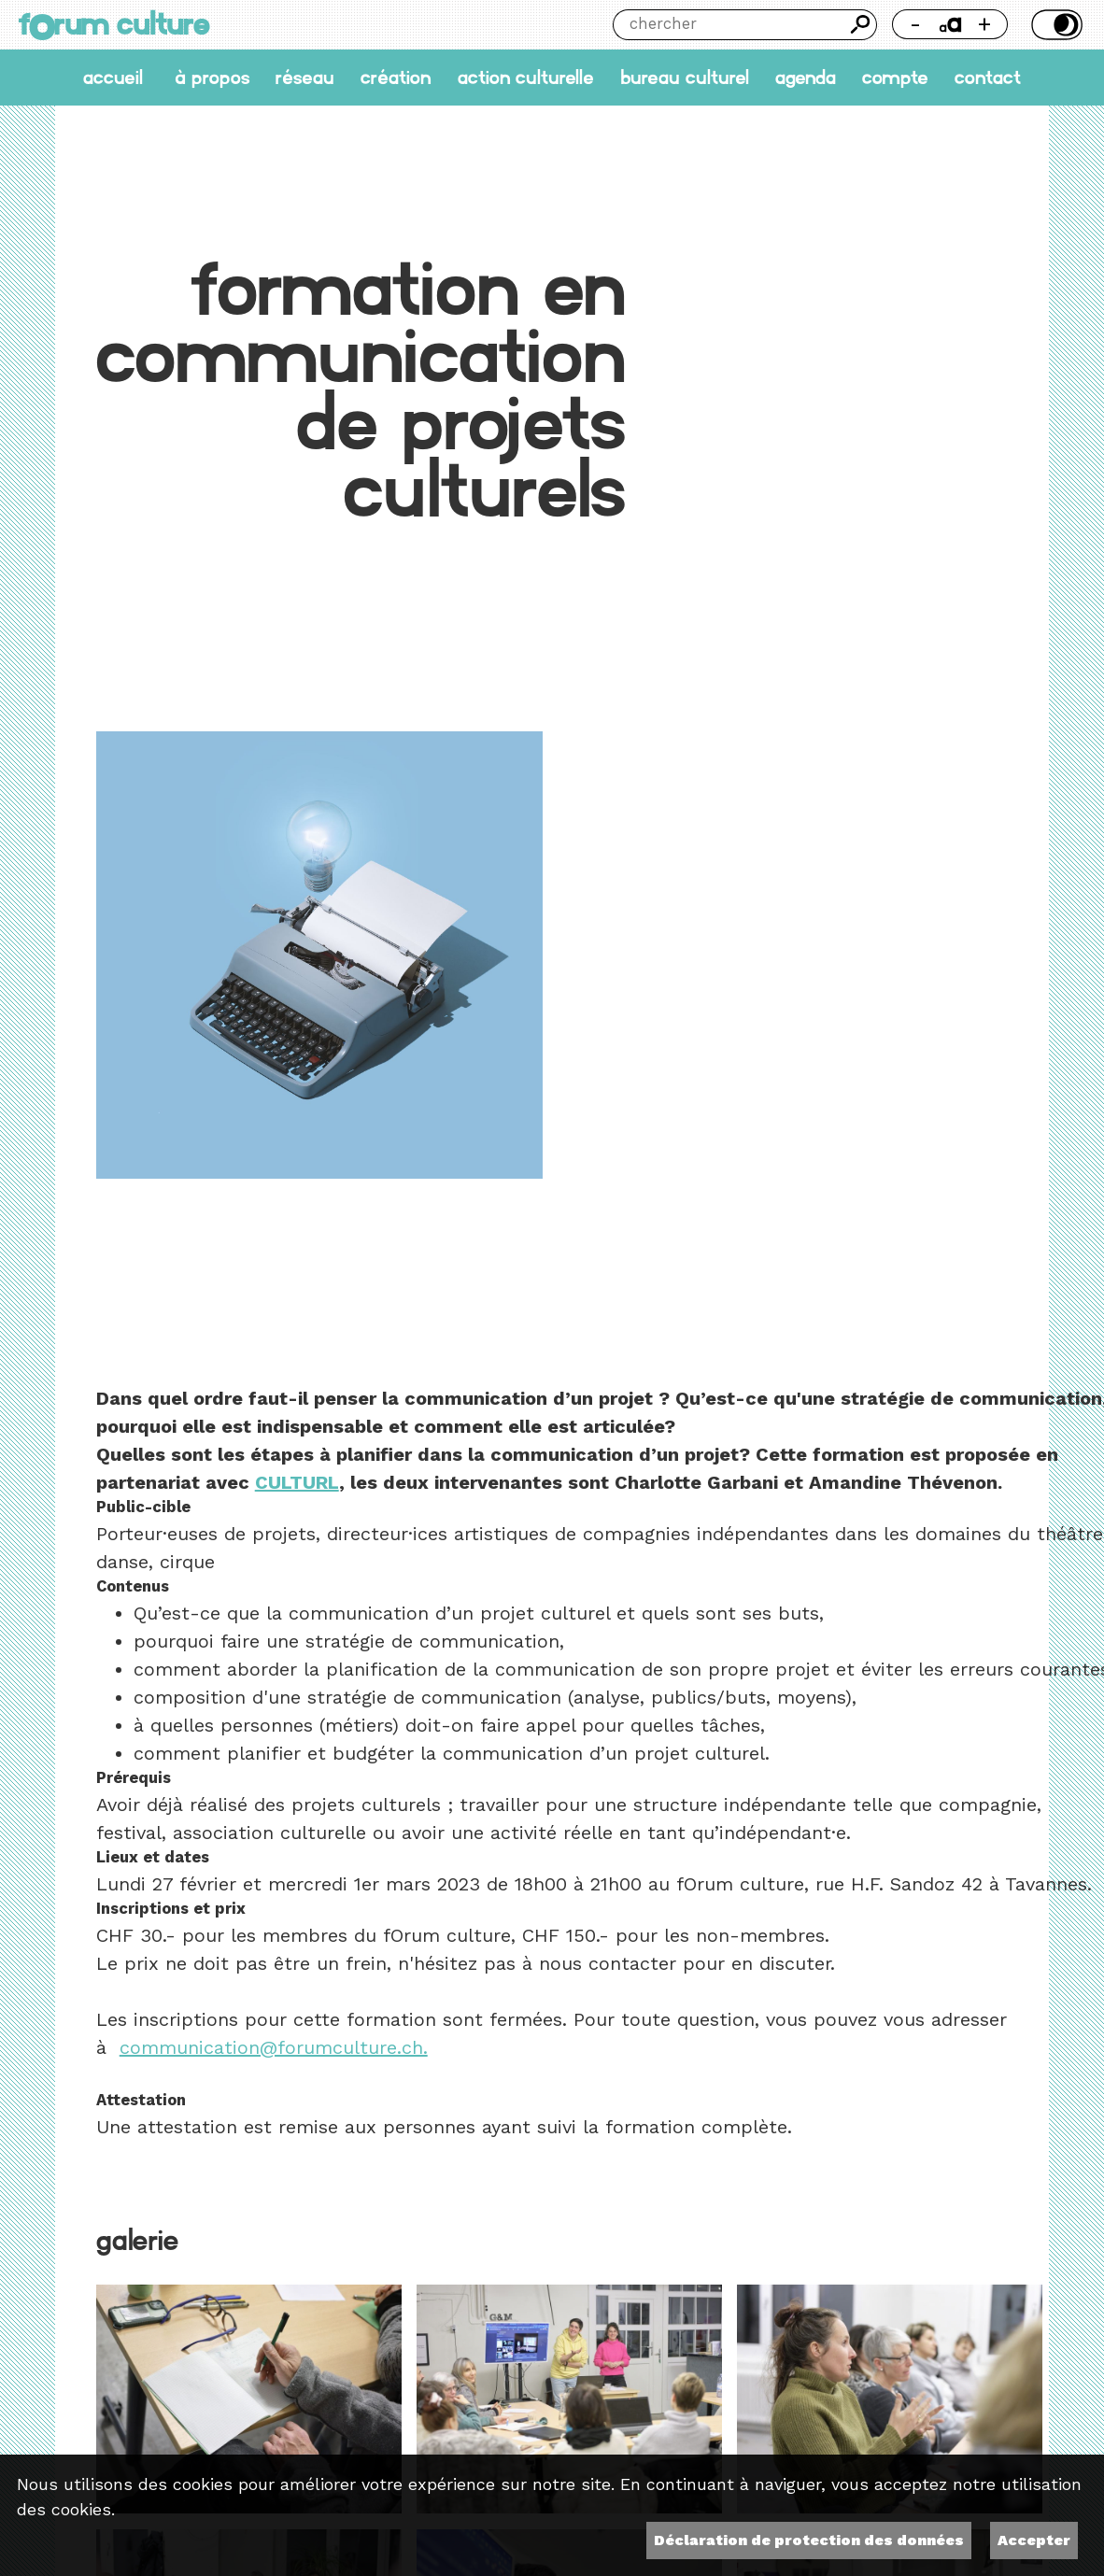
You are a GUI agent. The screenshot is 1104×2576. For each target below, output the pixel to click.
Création (396, 77)
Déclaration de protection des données (809, 2540)
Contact (988, 77)
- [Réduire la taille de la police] (915, 23)
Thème (1054, 24)
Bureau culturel (684, 77)
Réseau (305, 77)
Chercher (861, 24)
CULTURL (297, 1482)
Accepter (1034, 2540)
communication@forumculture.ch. (274, 2047)
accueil (113, 77)
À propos (212, 77)
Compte (895, 77)
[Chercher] (729, 24)
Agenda (805, 77)
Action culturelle (526, 77)
